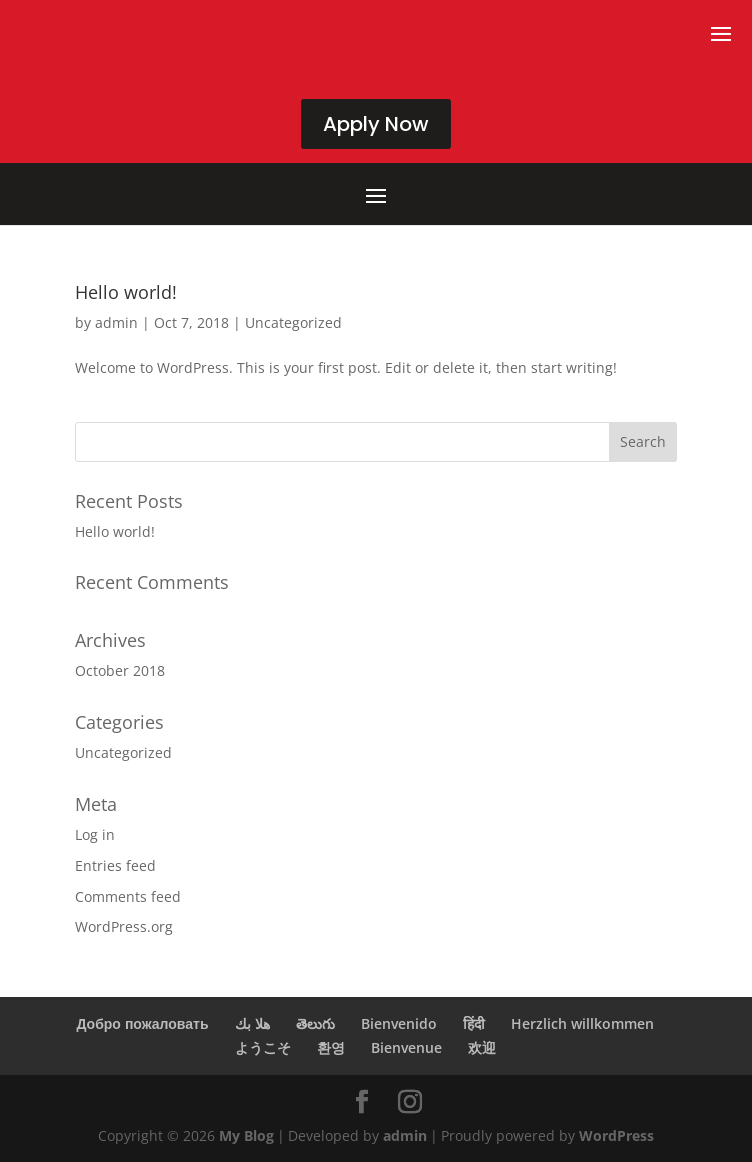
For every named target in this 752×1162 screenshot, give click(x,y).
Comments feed (128, 896)
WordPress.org (124, 926)
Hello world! (126, 292)
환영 (331, 1047)
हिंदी (474, 1023)
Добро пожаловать (142, 1023)
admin (116, 322)
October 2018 (120, 670)
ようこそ (263, 1047)
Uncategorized (293, 322)
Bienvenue (406, 1047)
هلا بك (252, 1023)
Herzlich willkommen (582, 1023)
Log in (95, 834)
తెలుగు (315, 1023)
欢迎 (482, 1047)
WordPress (616, 1135)
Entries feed (115, 865)
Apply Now (376, 124)
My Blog (246, 1135)
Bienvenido (399, 1023)
